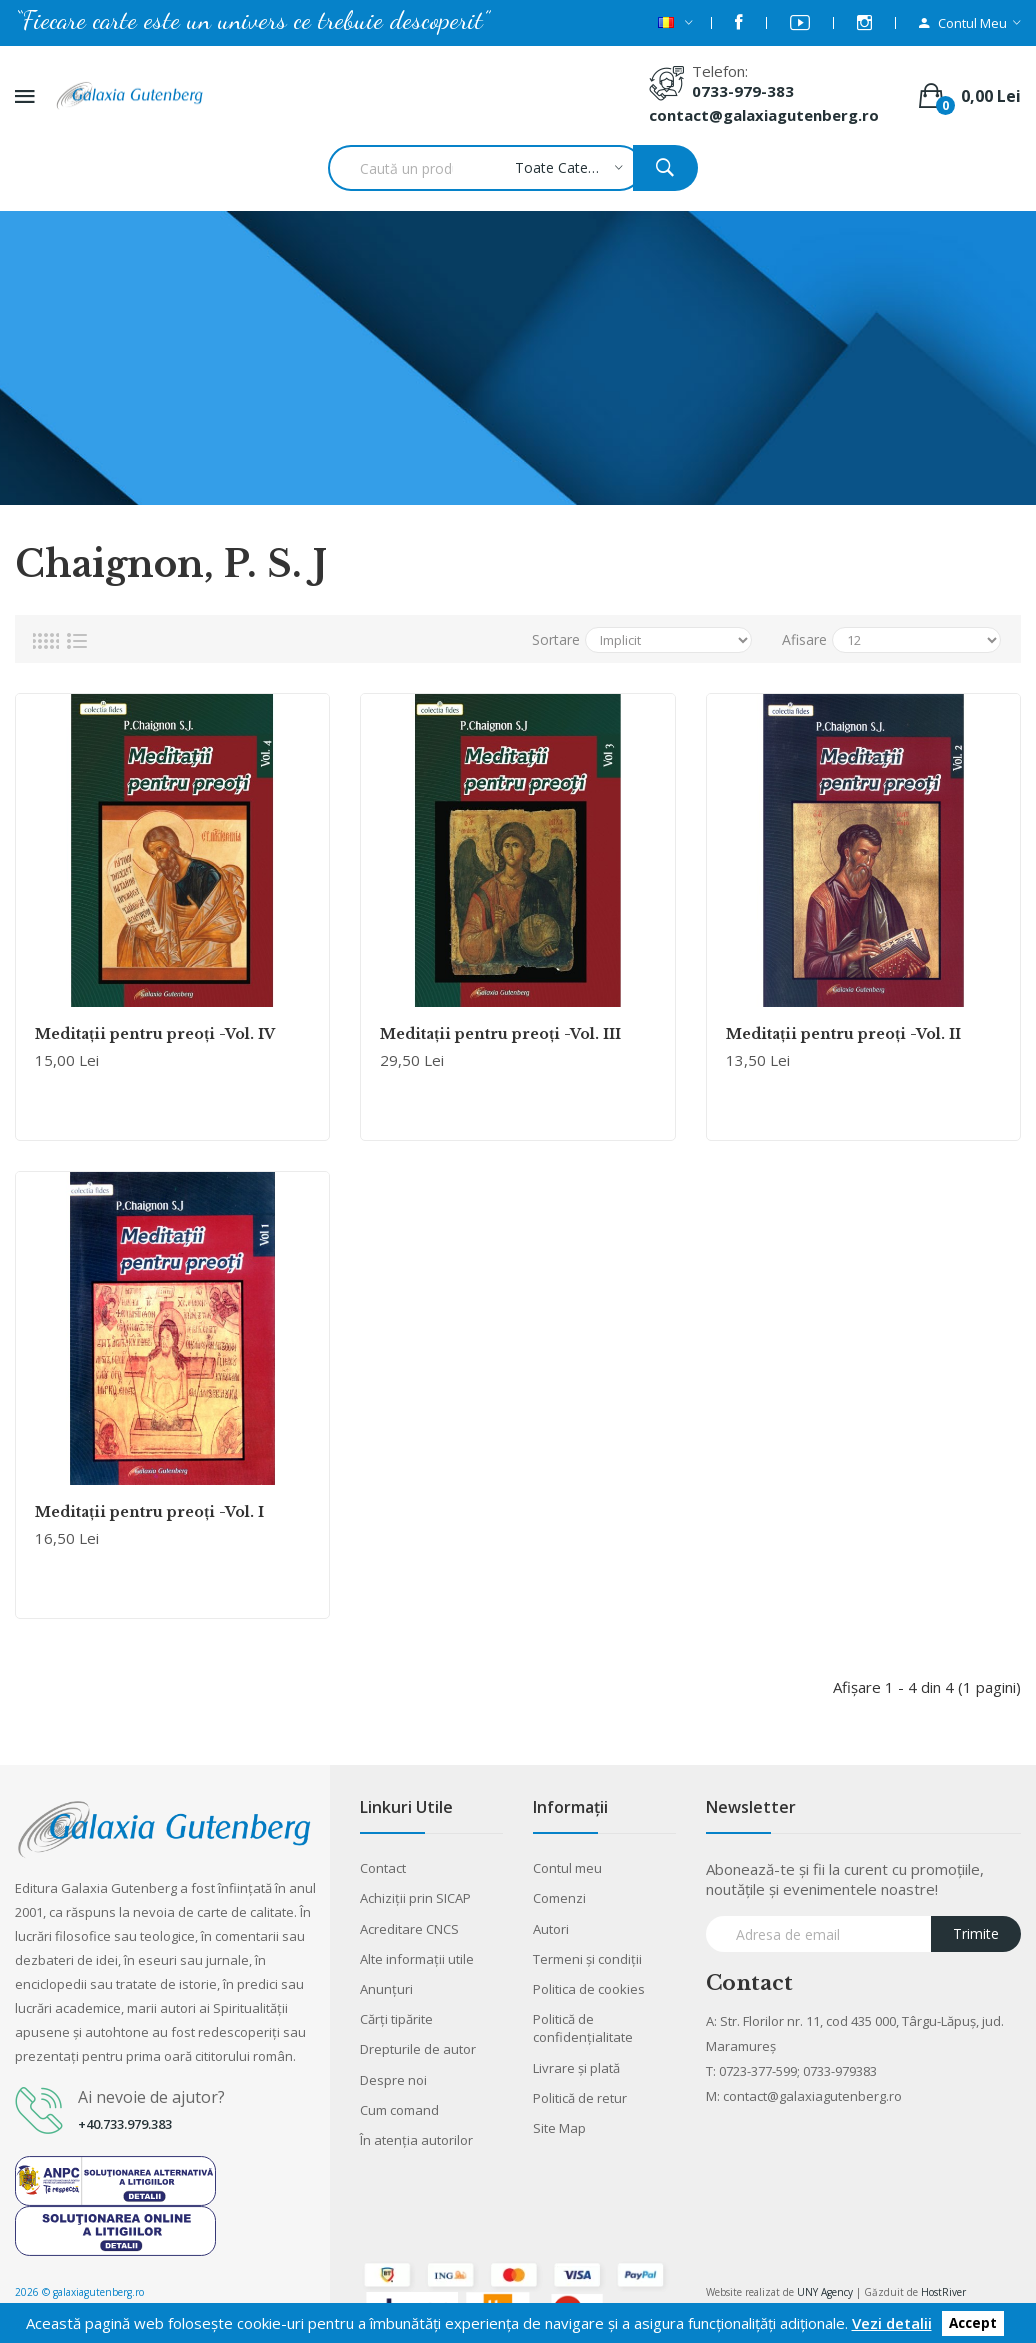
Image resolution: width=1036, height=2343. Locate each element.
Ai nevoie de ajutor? (151, 2097)
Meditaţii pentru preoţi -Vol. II (843, 1034)
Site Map (559, 2128)
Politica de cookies (589, 1989)
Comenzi (559, 1898)
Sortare (556, 639)
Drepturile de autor (418, 2049)
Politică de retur (580, 2098)
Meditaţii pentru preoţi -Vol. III (500, 1034)
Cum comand (399, 2110)
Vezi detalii (892, 2323)
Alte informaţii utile (417, 1959)
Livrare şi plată (576, 2068)
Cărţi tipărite (396, 2019)
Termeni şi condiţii (587, 1959)
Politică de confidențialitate (583, 2028)
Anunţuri (386, 1989)
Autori (551, 1929)
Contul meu (567, 1868)
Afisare (804, 639)
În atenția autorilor (416, 2140)
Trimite (976, 1933)
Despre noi (393, 2080)
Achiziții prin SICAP (415, 1898)
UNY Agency (825, 2292)
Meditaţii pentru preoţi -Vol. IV (155, 1034)
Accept (973, 2324)
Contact (383, 1868)
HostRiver (943, 2292)
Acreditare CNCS (409, 1929)
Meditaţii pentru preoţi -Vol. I (149, 1512)
